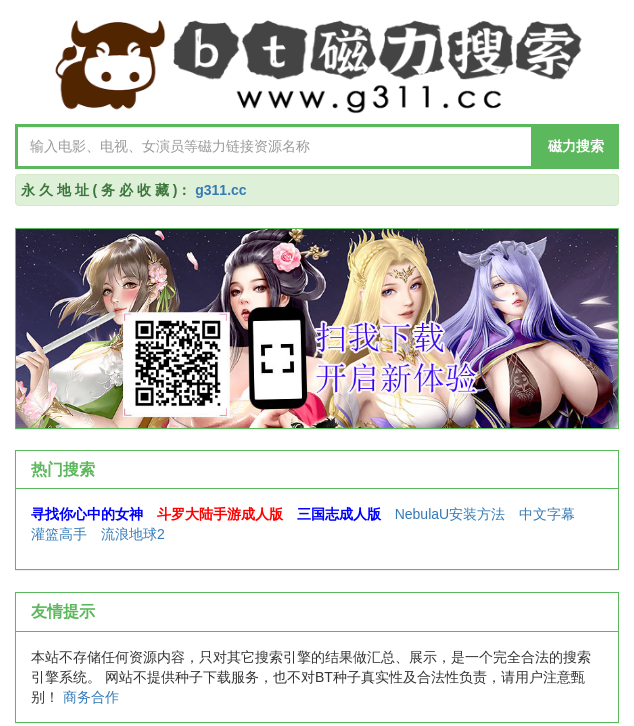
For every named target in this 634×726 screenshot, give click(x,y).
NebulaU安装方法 (450, 514)
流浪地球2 (133, 534)
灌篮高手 (59, 534)
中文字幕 (547, 514)
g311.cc (220, 190)
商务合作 (91, 697)
